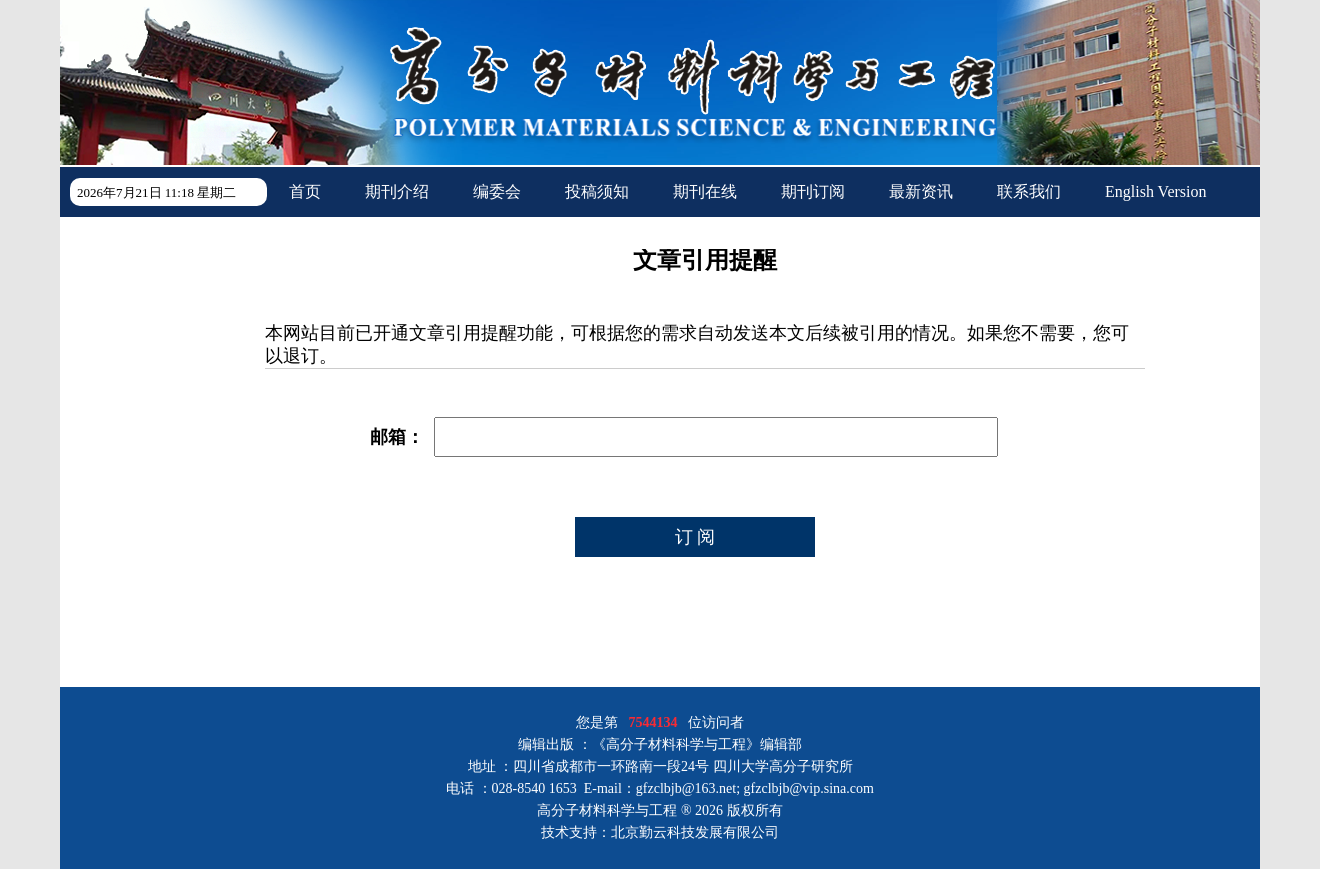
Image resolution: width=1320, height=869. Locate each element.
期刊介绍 (397, 191)
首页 (305, 191)
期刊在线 (705, 191)
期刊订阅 (813, 191)
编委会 (497, 191)
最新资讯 (921, 191)
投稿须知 (597, 191)
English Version (1155, 191)
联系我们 (1029, 191)
